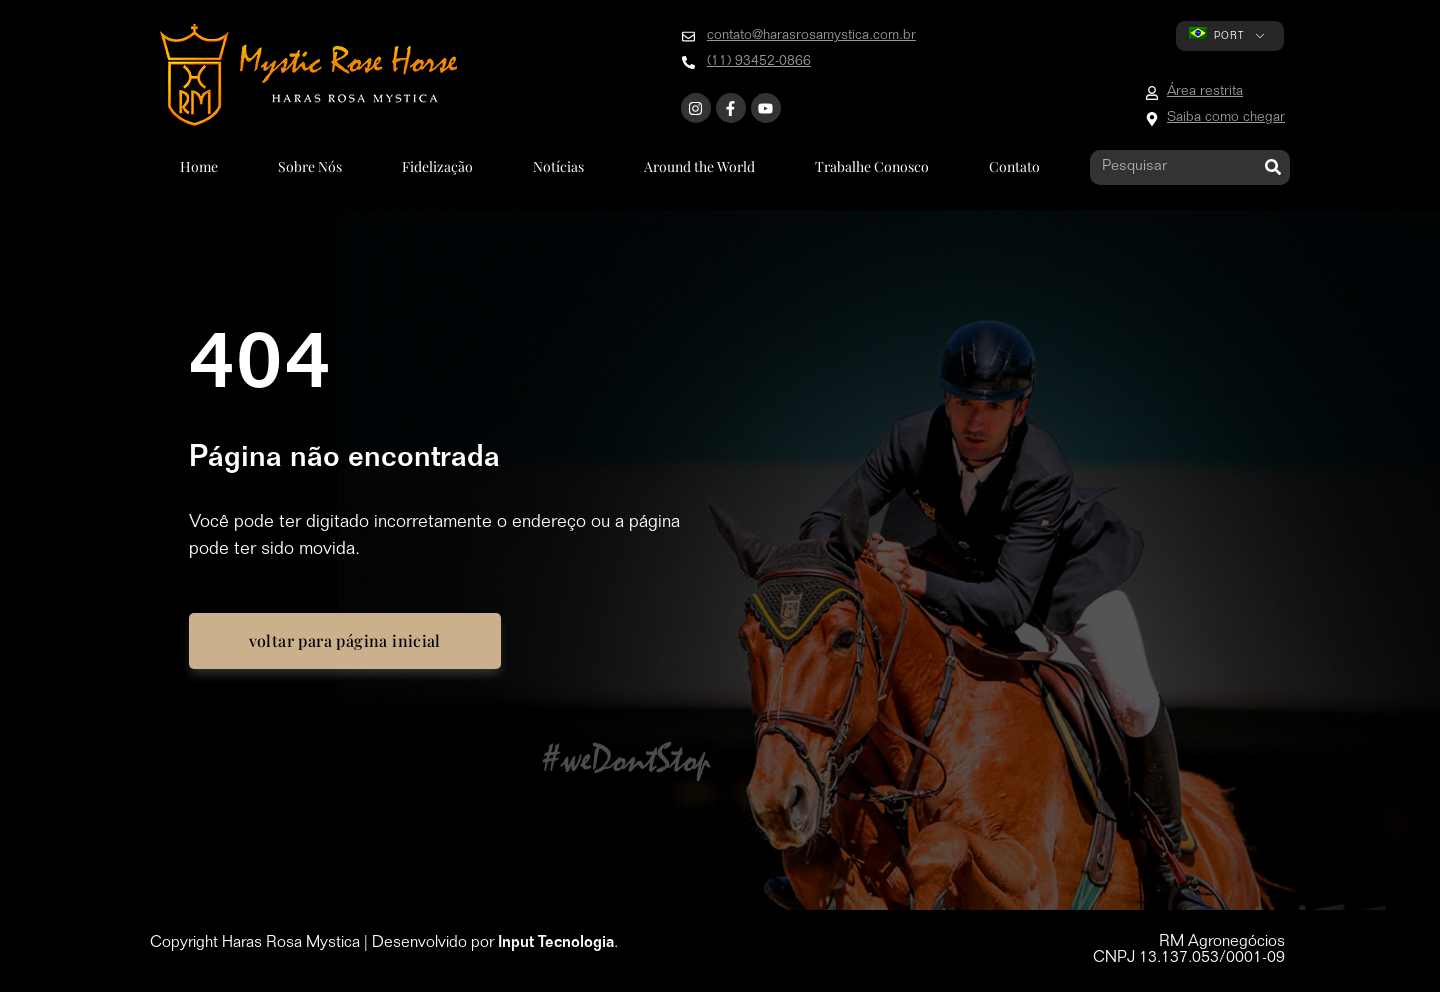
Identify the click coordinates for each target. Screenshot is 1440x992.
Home (199, 166)
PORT (1216, 34)
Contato (1014, 166)
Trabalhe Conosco (872, 166)
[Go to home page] (308, 75)
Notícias (558, 166)
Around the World (699, 166)
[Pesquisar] (1272, 167)
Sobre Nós (310, 166)
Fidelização (437, 166)
